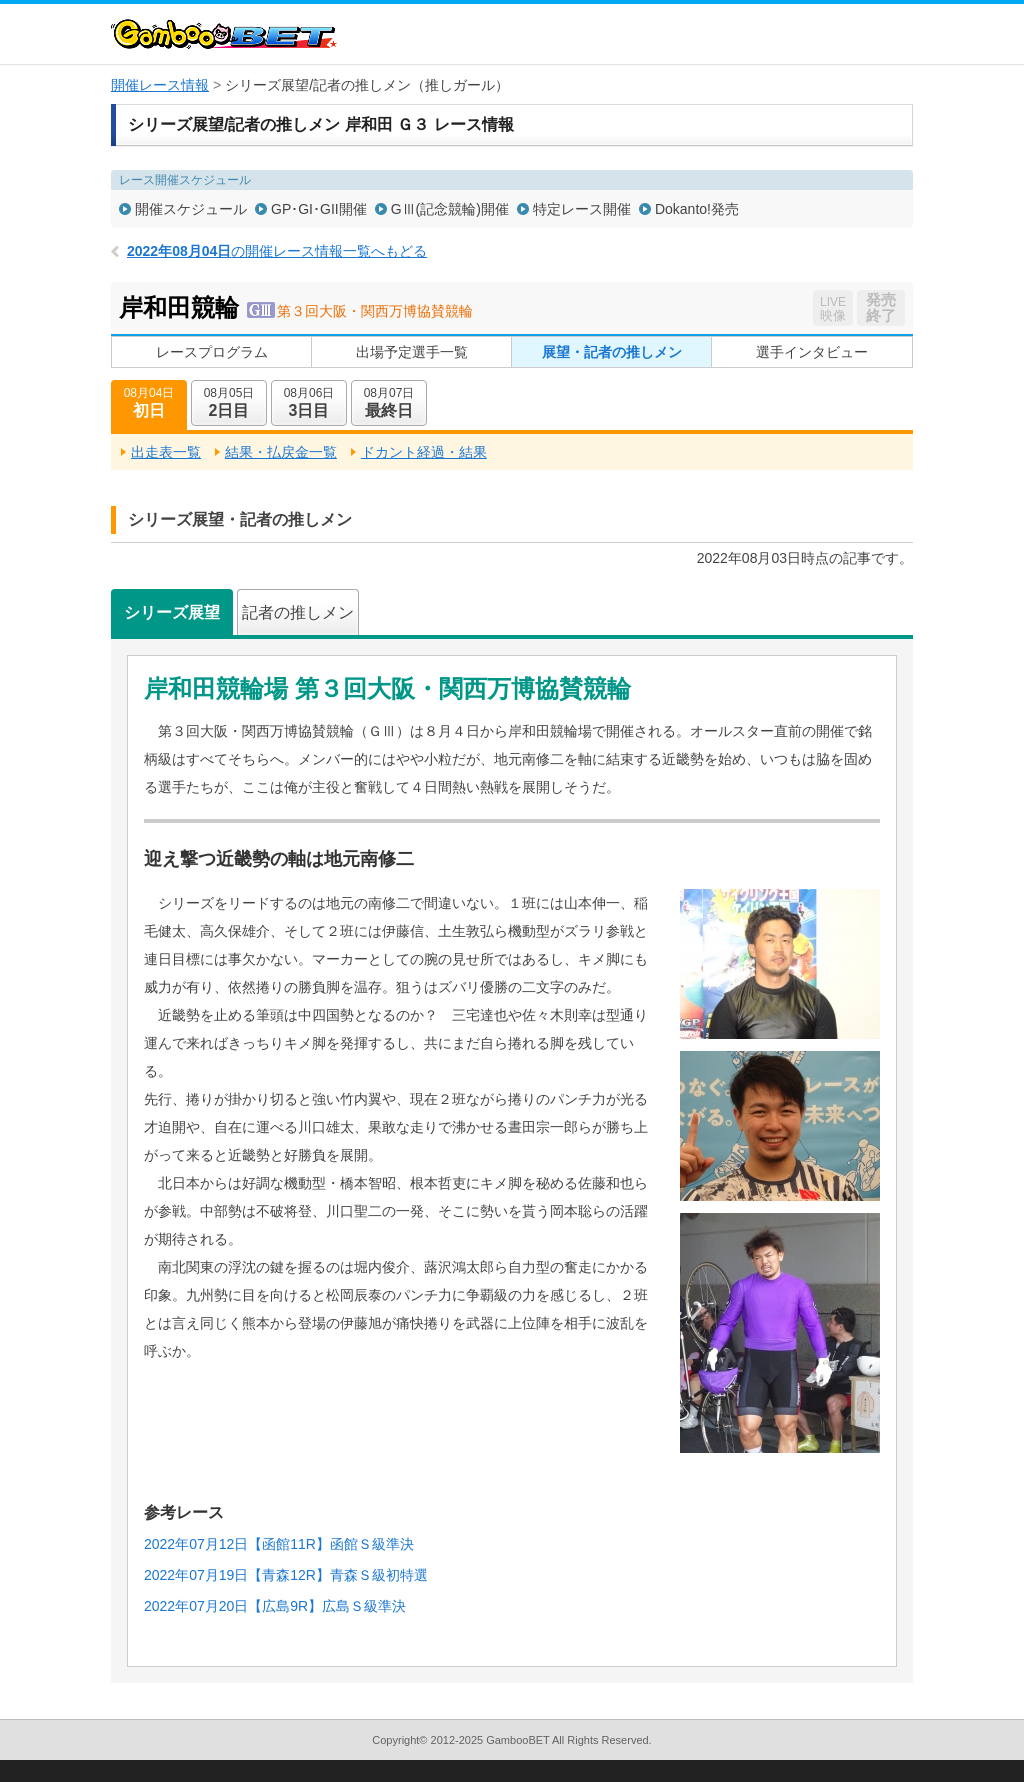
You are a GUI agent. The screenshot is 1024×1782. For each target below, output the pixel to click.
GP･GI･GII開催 (319, 209)
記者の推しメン (298, 612)
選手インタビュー (812, 352)
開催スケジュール (191, 209)
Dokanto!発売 (697, 209)
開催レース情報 (160, 85)
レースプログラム (212, 352)
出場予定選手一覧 (412, 352)
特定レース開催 (582, 209)
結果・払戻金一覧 (281, 452)
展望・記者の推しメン (612, 352)
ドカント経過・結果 (424, 452)
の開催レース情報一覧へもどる (277, 251)
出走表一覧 (166, 452)
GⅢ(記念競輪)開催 (450, 209)
